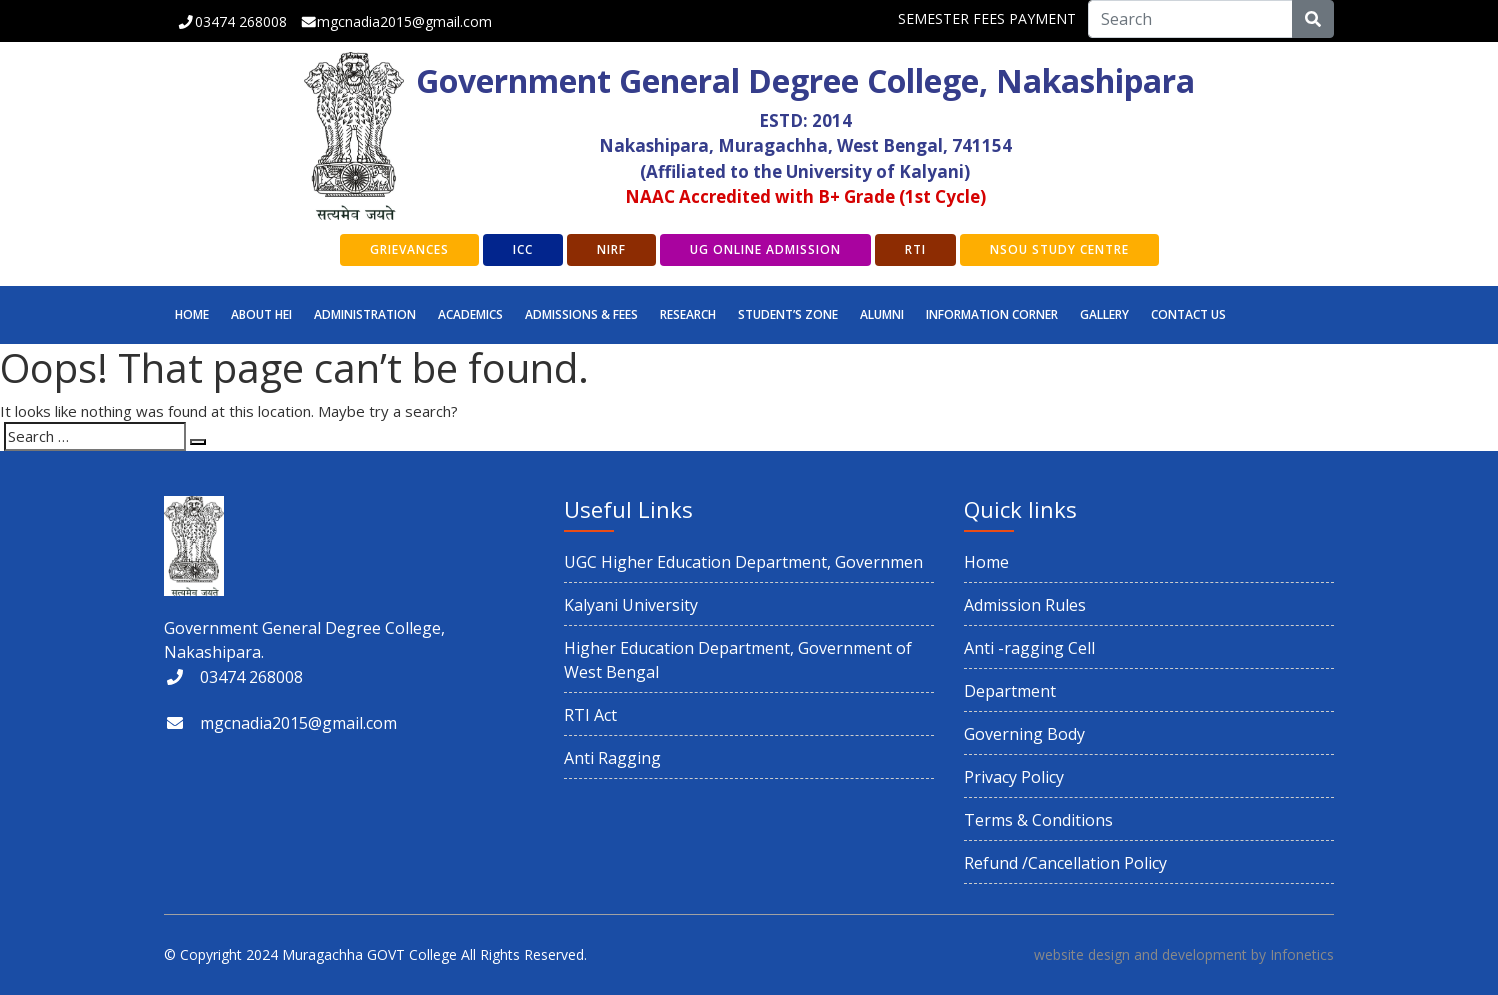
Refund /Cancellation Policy (1065, 863)
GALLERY (1104, 314)
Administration (365, 314)
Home (192, 314)
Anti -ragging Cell (1029, 648)
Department (1010, 691)
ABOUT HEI (261, 314)
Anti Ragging (612, 758)
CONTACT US (1188, 314)
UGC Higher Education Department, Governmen (743, 562)
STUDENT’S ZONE (788, 314)
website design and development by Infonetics (1184, 954)
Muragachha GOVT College (369, 954)
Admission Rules (1025, 605)
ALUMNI (882, 314)
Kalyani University (631, 605)
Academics (470, 314)
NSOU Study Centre (1059, 249)
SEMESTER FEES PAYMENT (987, 18)
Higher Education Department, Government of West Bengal (738, 660)
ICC (523, 249)
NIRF (611, 249)
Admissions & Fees (581, 314)
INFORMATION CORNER (992, 314)
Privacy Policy (1014, 777)
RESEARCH (688, 314)
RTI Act (590, 715)
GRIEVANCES (409, 249)
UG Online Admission (765, 249)
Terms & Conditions (1038, 820)
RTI (915, 249)
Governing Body (1024, 734)
